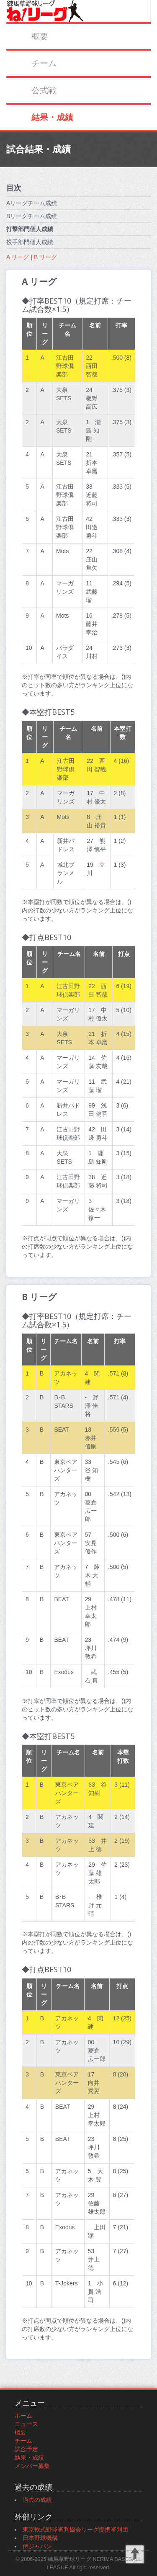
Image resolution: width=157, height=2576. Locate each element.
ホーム (23, 2415)
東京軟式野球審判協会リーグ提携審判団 (75, 2529)
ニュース (26, 2424)
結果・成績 (52, 117)
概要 (39, 36)
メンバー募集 (32, 2466)
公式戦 (44, 90)
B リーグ (45, 257)
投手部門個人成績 (29, 242)
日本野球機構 (40, 2538)
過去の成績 (37, 2499)
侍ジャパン (37, 2546)
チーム (44, 63)
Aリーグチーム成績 (31, 203)
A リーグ (17, 257)
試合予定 (26, 2449)
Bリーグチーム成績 (31, 216)
